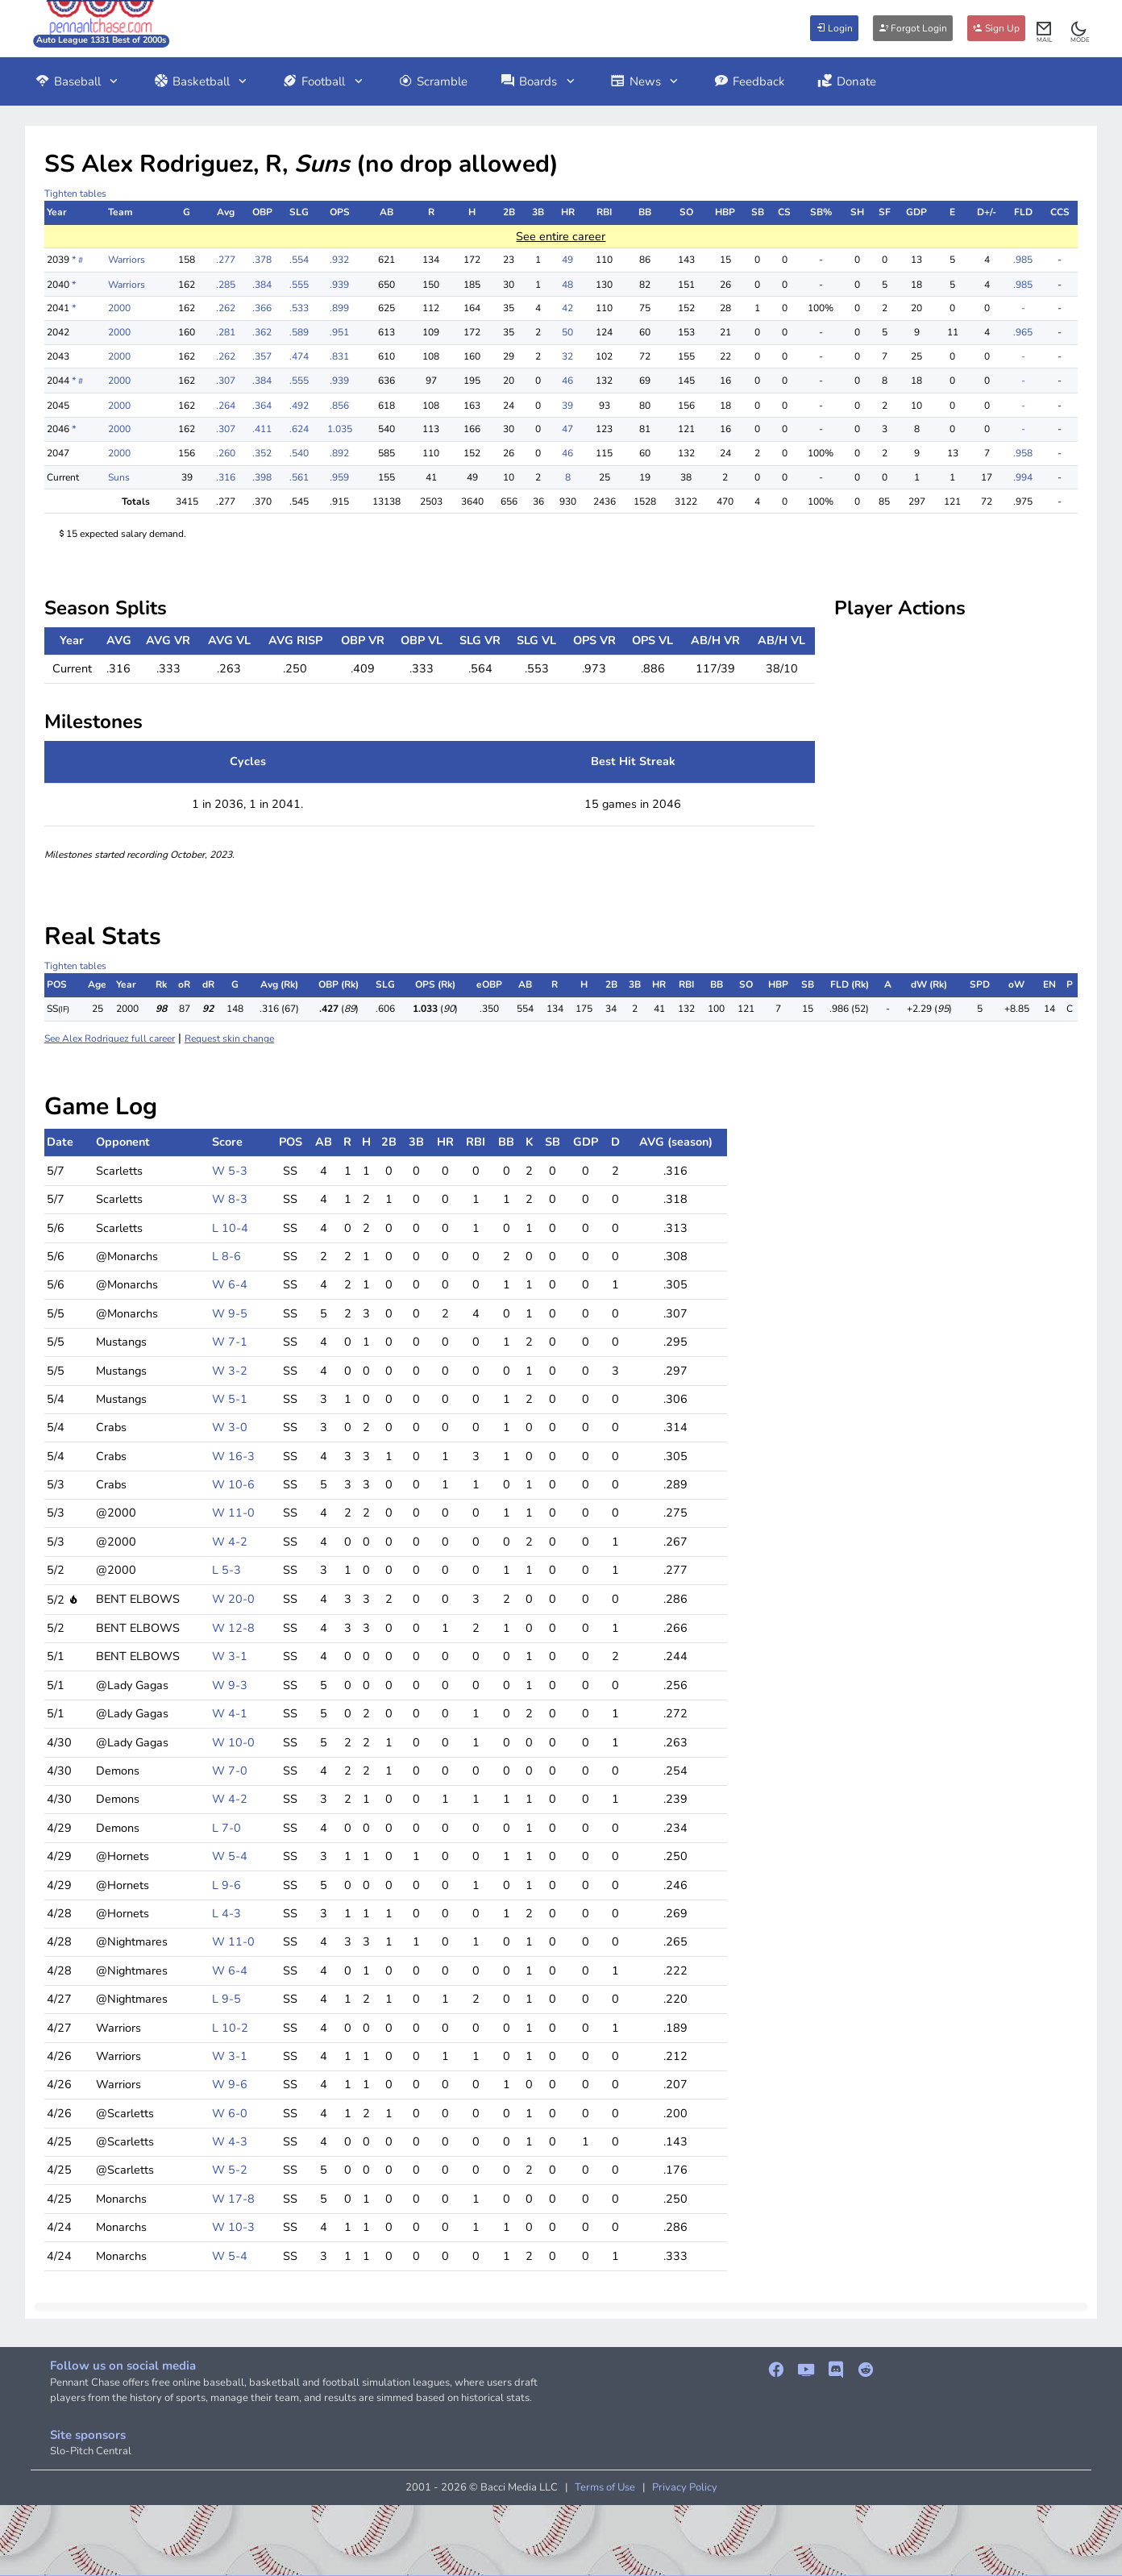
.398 (262, 477)
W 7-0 (229, 1770)
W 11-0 (233, 1512)
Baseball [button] (78, 81)
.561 (299, 477)
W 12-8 (233, 1628)
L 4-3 (226, 1913)
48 (567, 284)
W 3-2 (229, 1371)
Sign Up (996, 28)
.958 (1023, 453)
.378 (262, 259)
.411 (262, 428)
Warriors (126, 259)
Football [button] (323, 81)
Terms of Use (605, 2487)
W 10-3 (233, 2227)
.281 (225, 332)
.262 (225, 308)
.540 (299, 453)
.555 (299, 284)
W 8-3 (229, 1199)
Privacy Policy (684, 2487)
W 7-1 (229, 1342)
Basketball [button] (201, 81)
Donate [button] (846, 81)
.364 (262, 405)
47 (567, 428)
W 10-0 (233, 1742)
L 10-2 (230, 2028)
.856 (339, 405)
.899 (339, 308)
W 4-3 (229, 2141)
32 (567, 356)
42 (567, 308)
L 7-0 (226, 1828)
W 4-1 (229, 1713)
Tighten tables (75, 193)
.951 (339, 332)
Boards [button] (538, 81)
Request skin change (229, 1038)
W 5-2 (229, 2170)
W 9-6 (229, 2084)
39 (567, 405)
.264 (225, 405)
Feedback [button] (749, 81)
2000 (119, 308)
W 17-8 (233, 2199)
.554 (299, 259)
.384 (262, 284)
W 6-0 (229, 2113)
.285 (225, 284)
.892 (339, 453)
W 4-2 (229, 1542)
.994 (1023, 477)
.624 (299, 428)
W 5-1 (229, 1399)
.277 (225, 259)
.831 (339, 356)
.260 (225, 453)
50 (567, 332)
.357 (262, 356)
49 (567, 259)
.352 (262, 453)
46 (567, 380)
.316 (225, 477)
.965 (1023, 332)
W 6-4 (229, 1284)
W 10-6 (233, 1484)
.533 (299, 308)
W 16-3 (233, 1456)
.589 (299, 332)
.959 (339, 477)
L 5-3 (226, 1570)
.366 (262, 308)
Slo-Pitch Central (90, 2451)
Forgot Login (913, 28)
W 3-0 (229, 1427)
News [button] (645, 81)
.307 (225, 380)
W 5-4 (229, 1856)
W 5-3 (229, 1171)
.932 (339, 259)
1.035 (339, 428)
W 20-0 (233, 1599)
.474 (299, 356)
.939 (339, 284)
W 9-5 (229, 1313)
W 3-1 (229, 1656)
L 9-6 (226, 1885)
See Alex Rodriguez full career (109, 1038)
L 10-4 (230, 1228)
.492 (299, 405)
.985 (1023, 259)
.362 (262, 332)
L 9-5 (226, 1999)
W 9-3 (229, 1685)
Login (834, 28)
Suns (119, 477)
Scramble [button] (433, 81)
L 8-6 (226, 1256)
